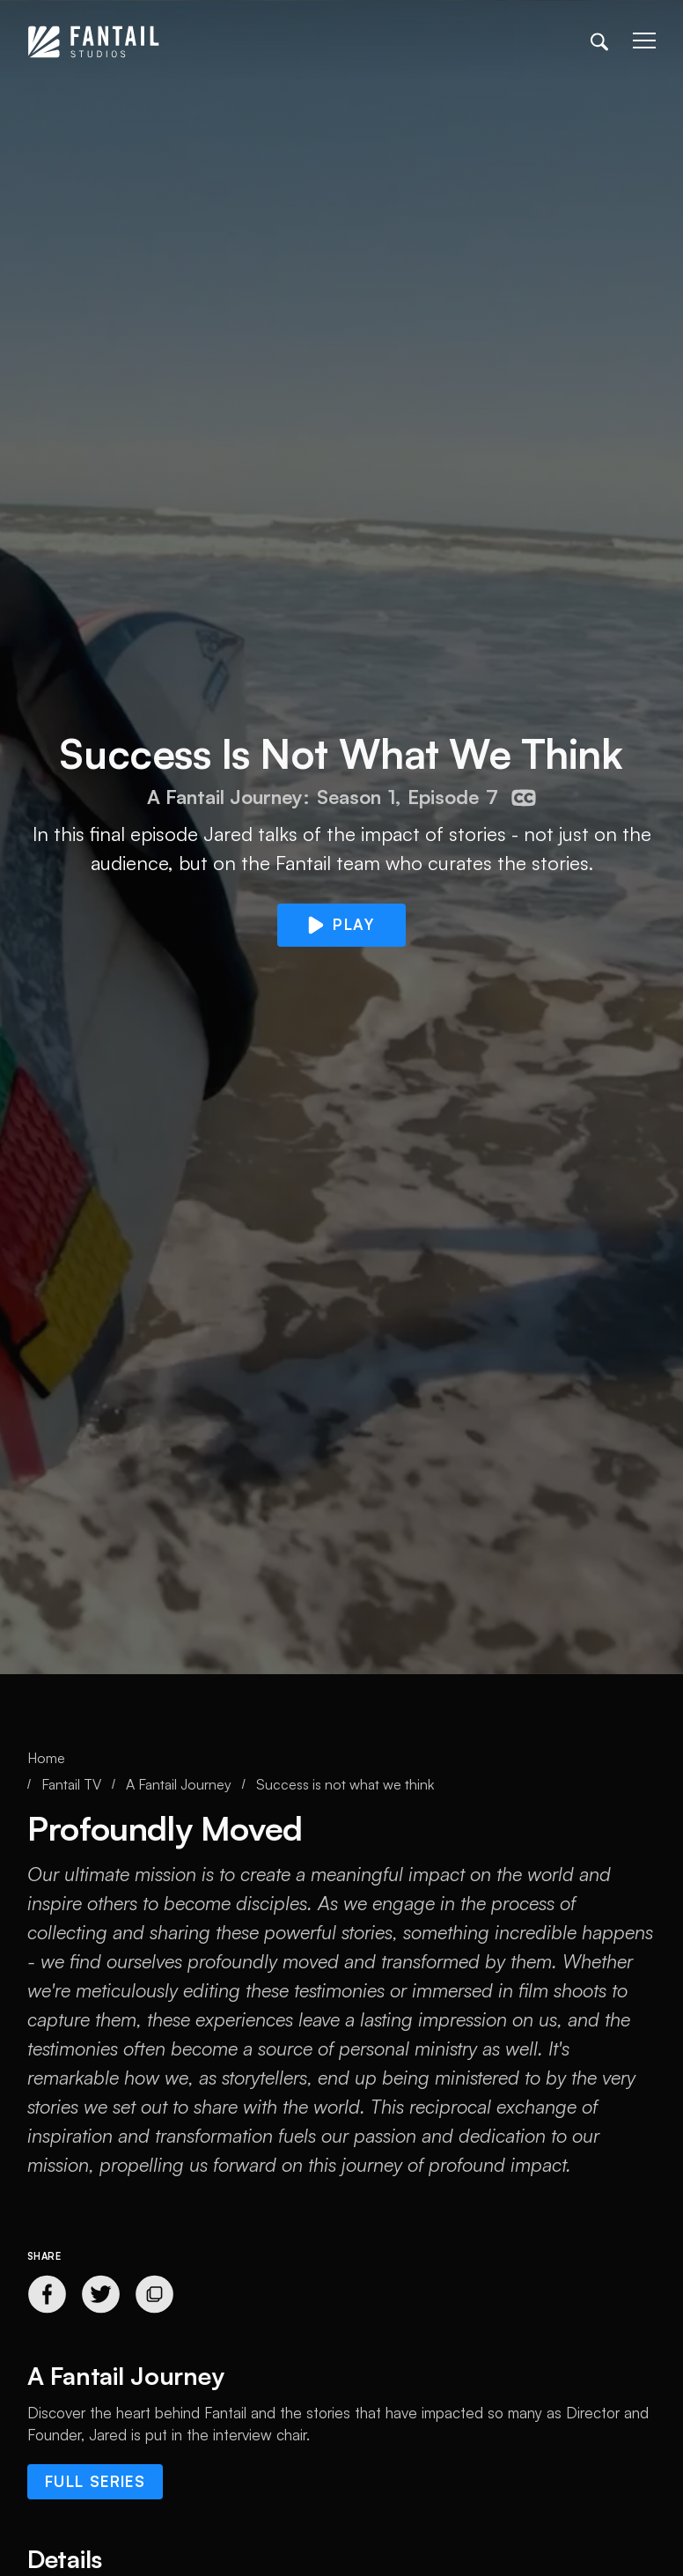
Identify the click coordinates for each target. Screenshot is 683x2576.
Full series (95, 2481)
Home (46, 1758)
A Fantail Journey (178, 1784)
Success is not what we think (345, 1784)
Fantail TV (71, 1784)
